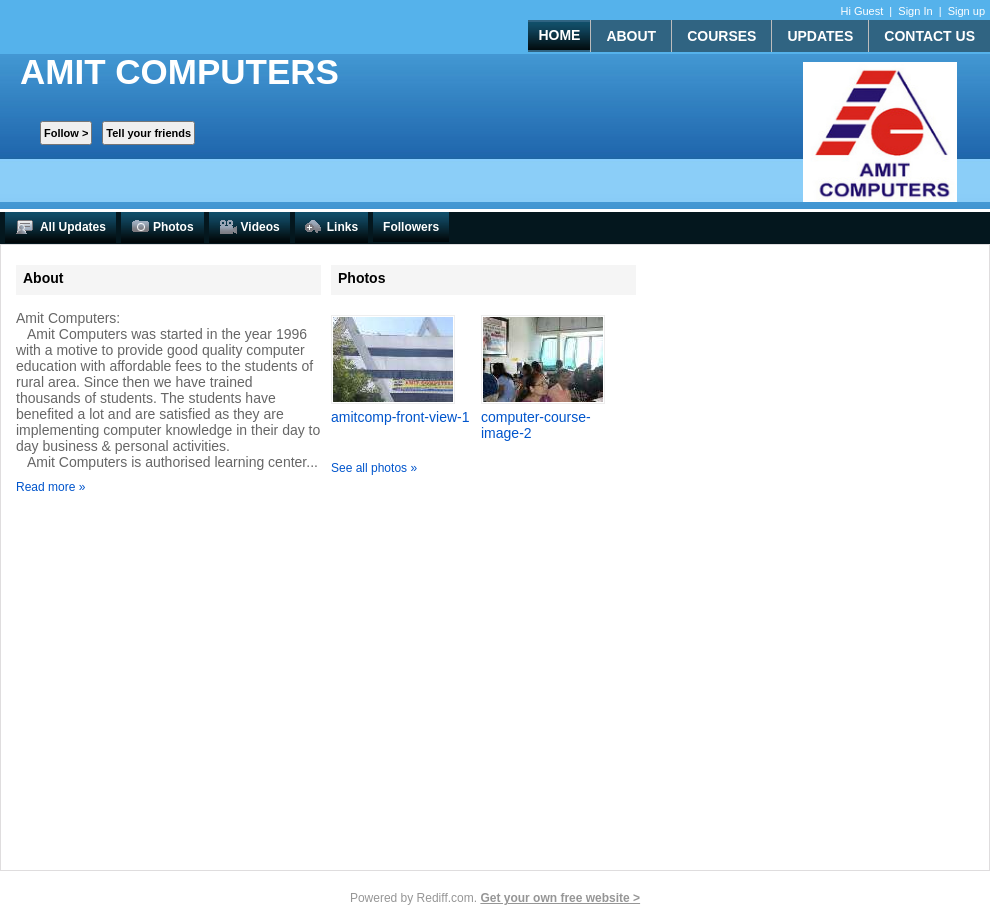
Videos (249, 227)
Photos (162, 227)
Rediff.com (445, 898)
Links (331, 227)
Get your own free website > (560, 898)
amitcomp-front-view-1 (400, 417)
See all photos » (374, 468)
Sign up (966, 11)
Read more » (50, 487)
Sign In (915, 11)
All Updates (60, 227)
